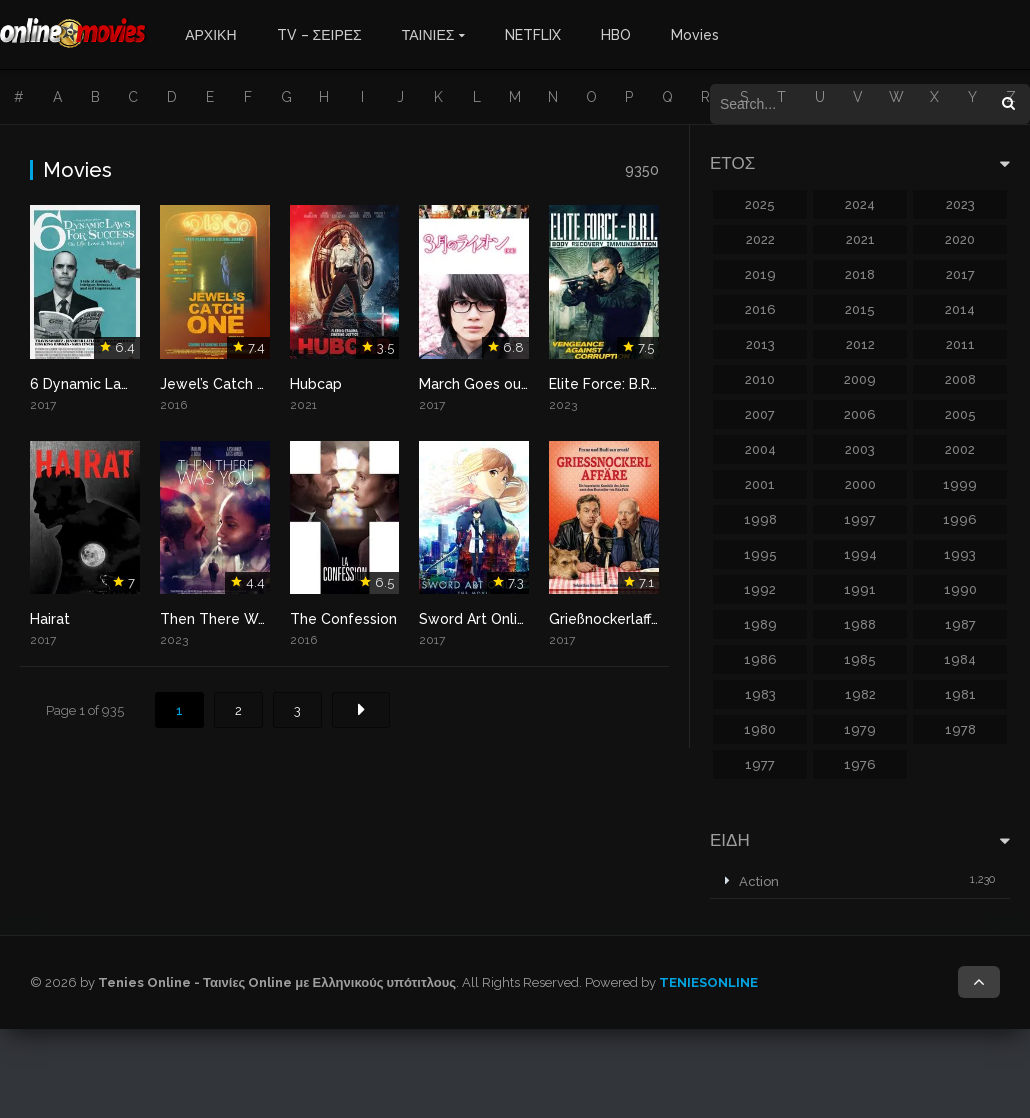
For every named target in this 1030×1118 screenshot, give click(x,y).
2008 (960, 379)
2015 (860, 309)
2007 (760, 414)
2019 (760, 274)
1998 (760, 519)
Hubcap (316, 384)
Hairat (50, 619)
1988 (860, 624)
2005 (960, 414)
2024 (860, 204)
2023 (960, 204)
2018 (860, 274)
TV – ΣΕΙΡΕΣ (319, 35)
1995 (760, 554)
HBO (616, 35)
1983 (760, 694)
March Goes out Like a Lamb (515, 384)
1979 (860, 729)
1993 (960, 554)
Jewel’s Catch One (222, 384)
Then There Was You (230, 619)
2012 (860, 344)
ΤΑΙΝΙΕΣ (428, 35)
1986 (760, 659)
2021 (860, 239)
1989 (760, 624)
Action (759, 881)
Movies (695, 35)
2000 (860, 484)
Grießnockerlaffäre (611, 619)
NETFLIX (533, 35)
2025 (760, 204)
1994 (860, 554)
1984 (960, 659)
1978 (960, 729)
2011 (960, 344)
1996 (960, 519)
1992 (760, 589)
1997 (860, 519)
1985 (860, 659)
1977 (760, 764)
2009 (860, 379)
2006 (860, 414)
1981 (960, 694)
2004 (760, 449)
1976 (860, 764)
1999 (960, 484)
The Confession (343, 619)
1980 (760, 729)
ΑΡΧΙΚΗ (210, 35)
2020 (960, 239)
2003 (860, 449)
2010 (760, 379)
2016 (760, 309)
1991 (860, 589)
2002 (960, 449)
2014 (960, 309)
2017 (960, 274)
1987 (960, 624)
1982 (860, 694)
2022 (760, 239)
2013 (760, 344)
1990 (960, 589)
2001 (760, 484)
